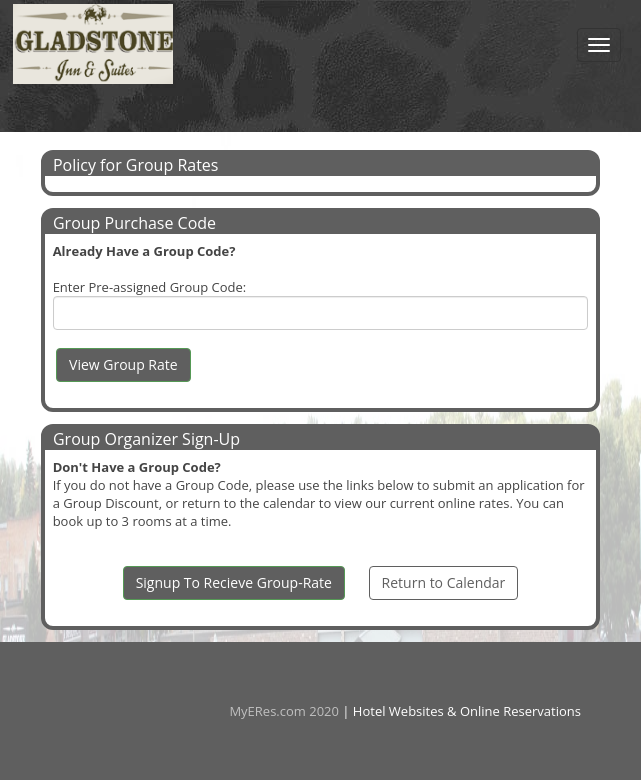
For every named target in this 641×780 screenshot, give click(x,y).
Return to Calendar (444, 582)
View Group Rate (123, 364)
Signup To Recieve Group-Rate (234, 582)
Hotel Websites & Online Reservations (467, 711)
